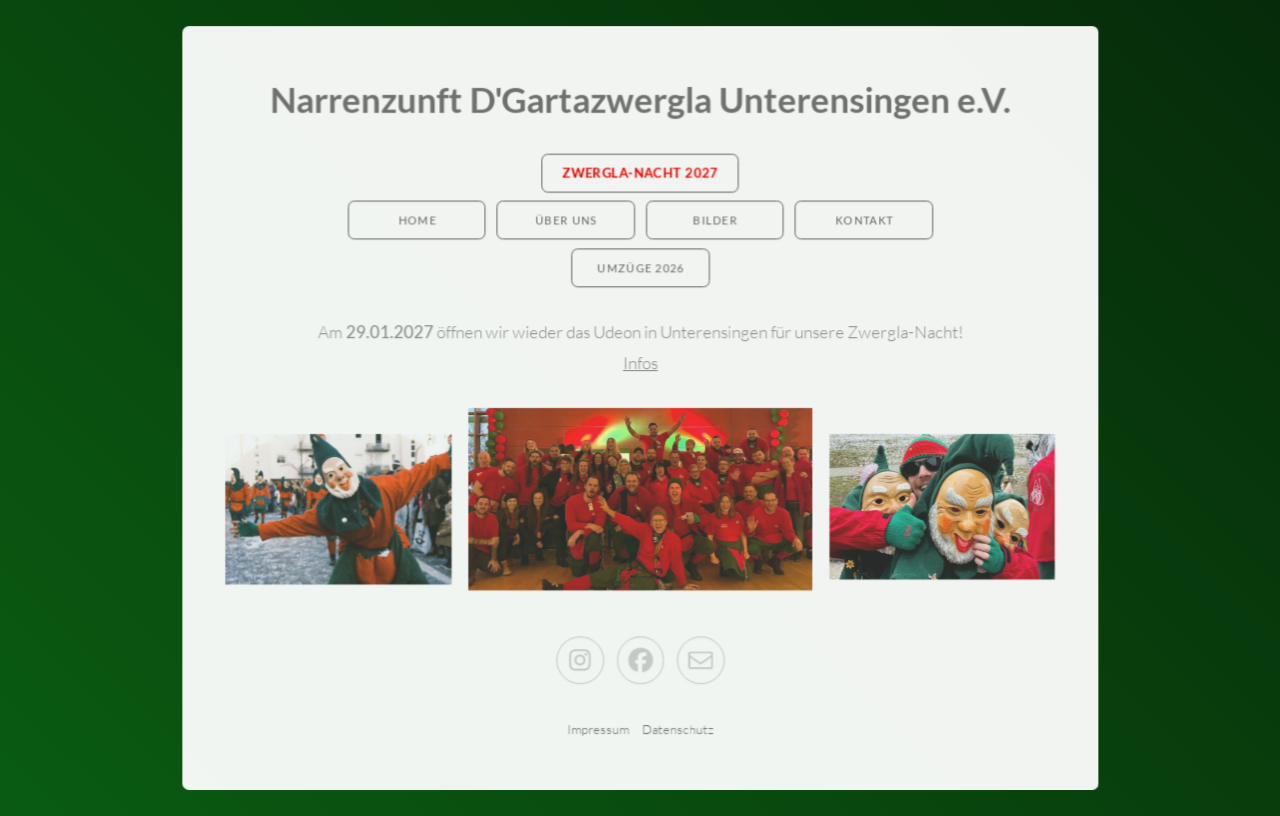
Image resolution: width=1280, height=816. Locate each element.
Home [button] (418, 221)
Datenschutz (676, 728)
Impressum (598, 728)
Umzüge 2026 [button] (640, 268)
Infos (640, 362)
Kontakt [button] (863, 221)
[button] (579, 658)
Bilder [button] (715, 221)
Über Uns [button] (566, 221)
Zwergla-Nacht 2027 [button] (640, 174)
